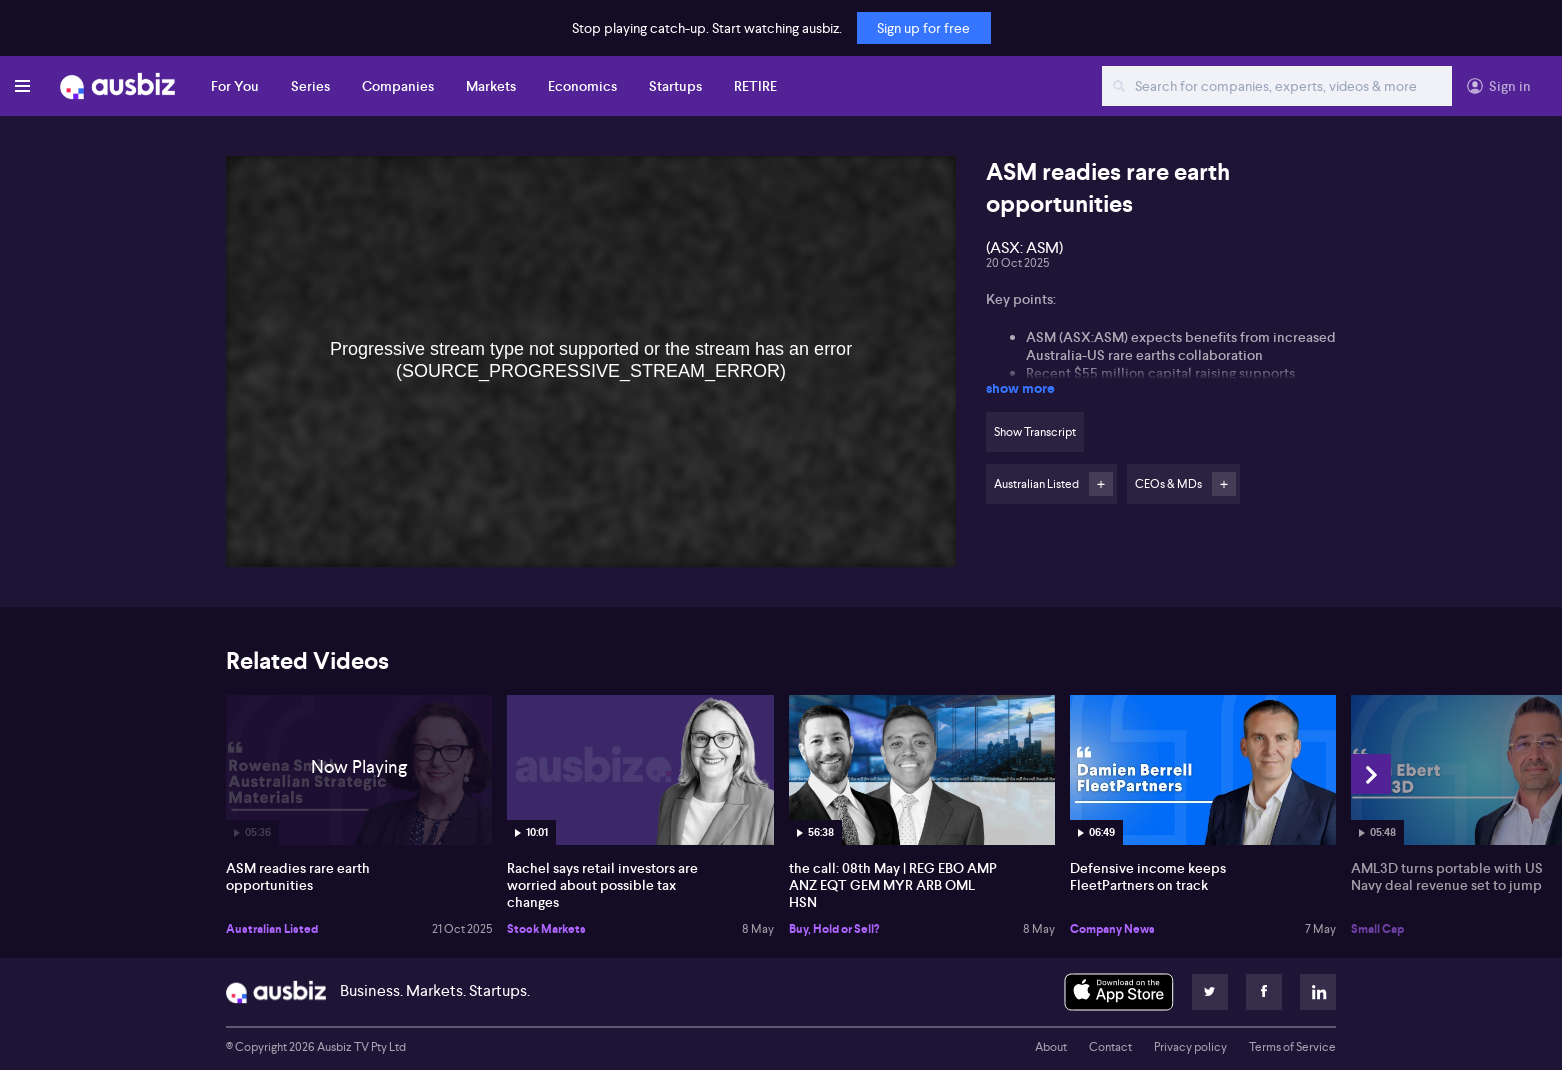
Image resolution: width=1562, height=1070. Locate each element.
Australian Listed (272, 929)
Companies (398, 86)
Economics (582, 86)
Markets (491, 86)
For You (235, 86)
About (1051, 1047)
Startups (675, 86)
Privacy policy (1190, 1047)
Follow (1101, 484)
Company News (1112, 929)
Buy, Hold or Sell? (834, 929)
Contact (1110, 1047)
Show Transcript (1035, 432)
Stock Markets (546, 929)
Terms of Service (1292, 1047)
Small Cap (1377, 929)
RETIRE (755, 86)
